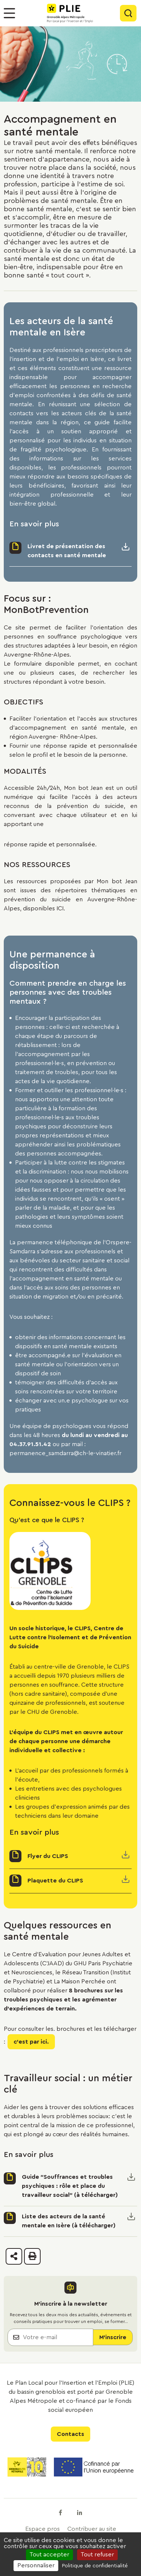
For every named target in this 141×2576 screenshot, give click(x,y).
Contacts (70, 2434)
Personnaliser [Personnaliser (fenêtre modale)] (36, 2565)
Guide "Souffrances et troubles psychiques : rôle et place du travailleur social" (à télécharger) (70, 2186)
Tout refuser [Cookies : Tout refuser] (97, 2555)
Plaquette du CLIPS (55, 1881)
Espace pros (42, 2529)
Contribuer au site (91, 2529)
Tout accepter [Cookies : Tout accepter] (49, 2555)
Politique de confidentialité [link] (95, 2565)
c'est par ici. (31, 2042)
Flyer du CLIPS (47, 1856)
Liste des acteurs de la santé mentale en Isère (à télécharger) (68, 2220)
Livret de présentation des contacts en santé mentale (66, 550)
